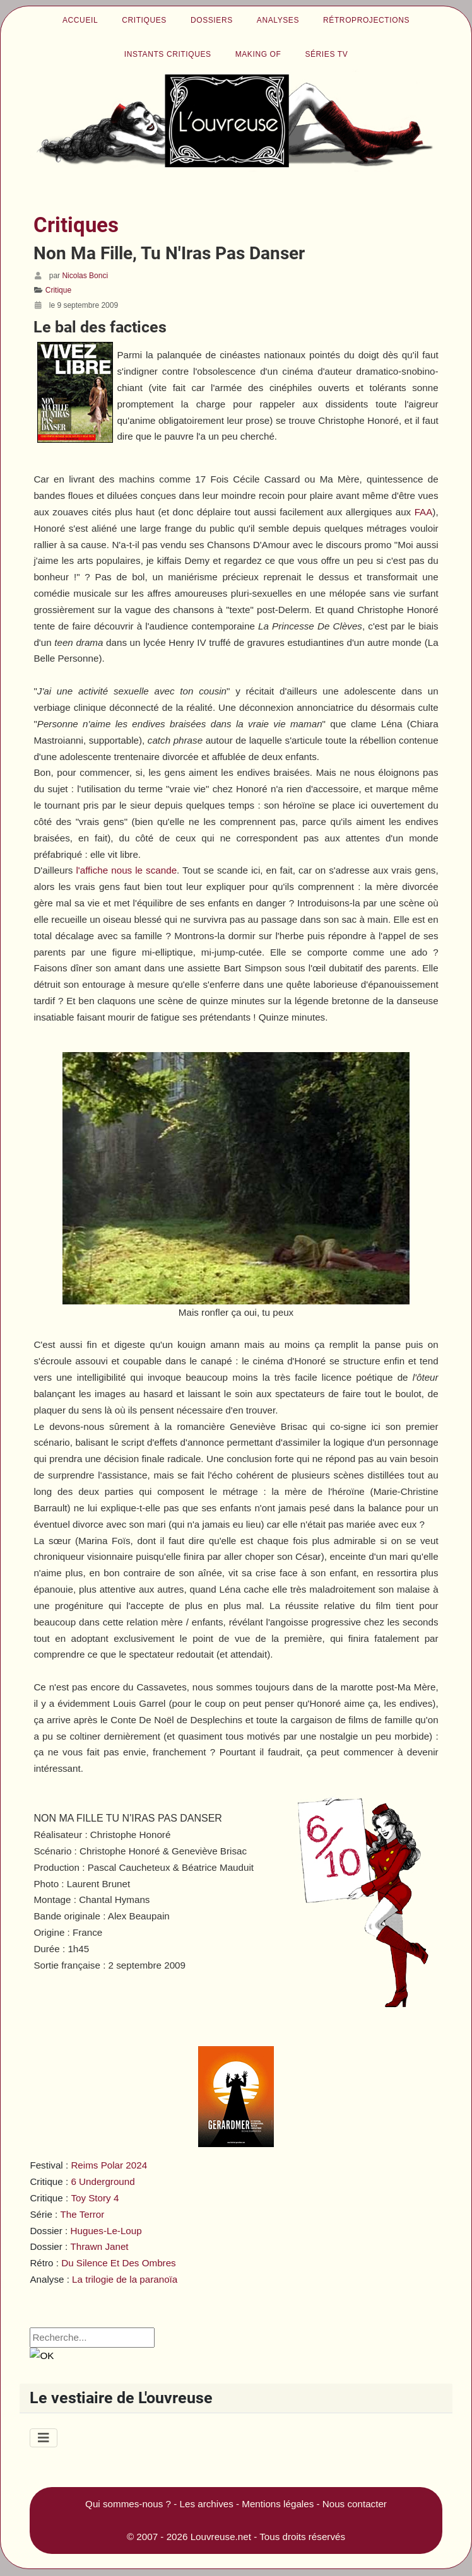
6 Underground (102, 2181)
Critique (58, 290)
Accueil (80, 20)
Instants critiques (167, 54)
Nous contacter (354, 2503)
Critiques (144, 20)
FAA (424, 511)
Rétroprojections (366, 20)
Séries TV (326, 54)
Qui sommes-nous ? (128, 2503)
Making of (258, 54)
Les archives (206, 2503)
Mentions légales (278, 2503)
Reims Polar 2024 (109, 2165)
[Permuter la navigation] (43, 2437)
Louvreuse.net (221, 2536)
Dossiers (212, 20)
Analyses (278, 20)
